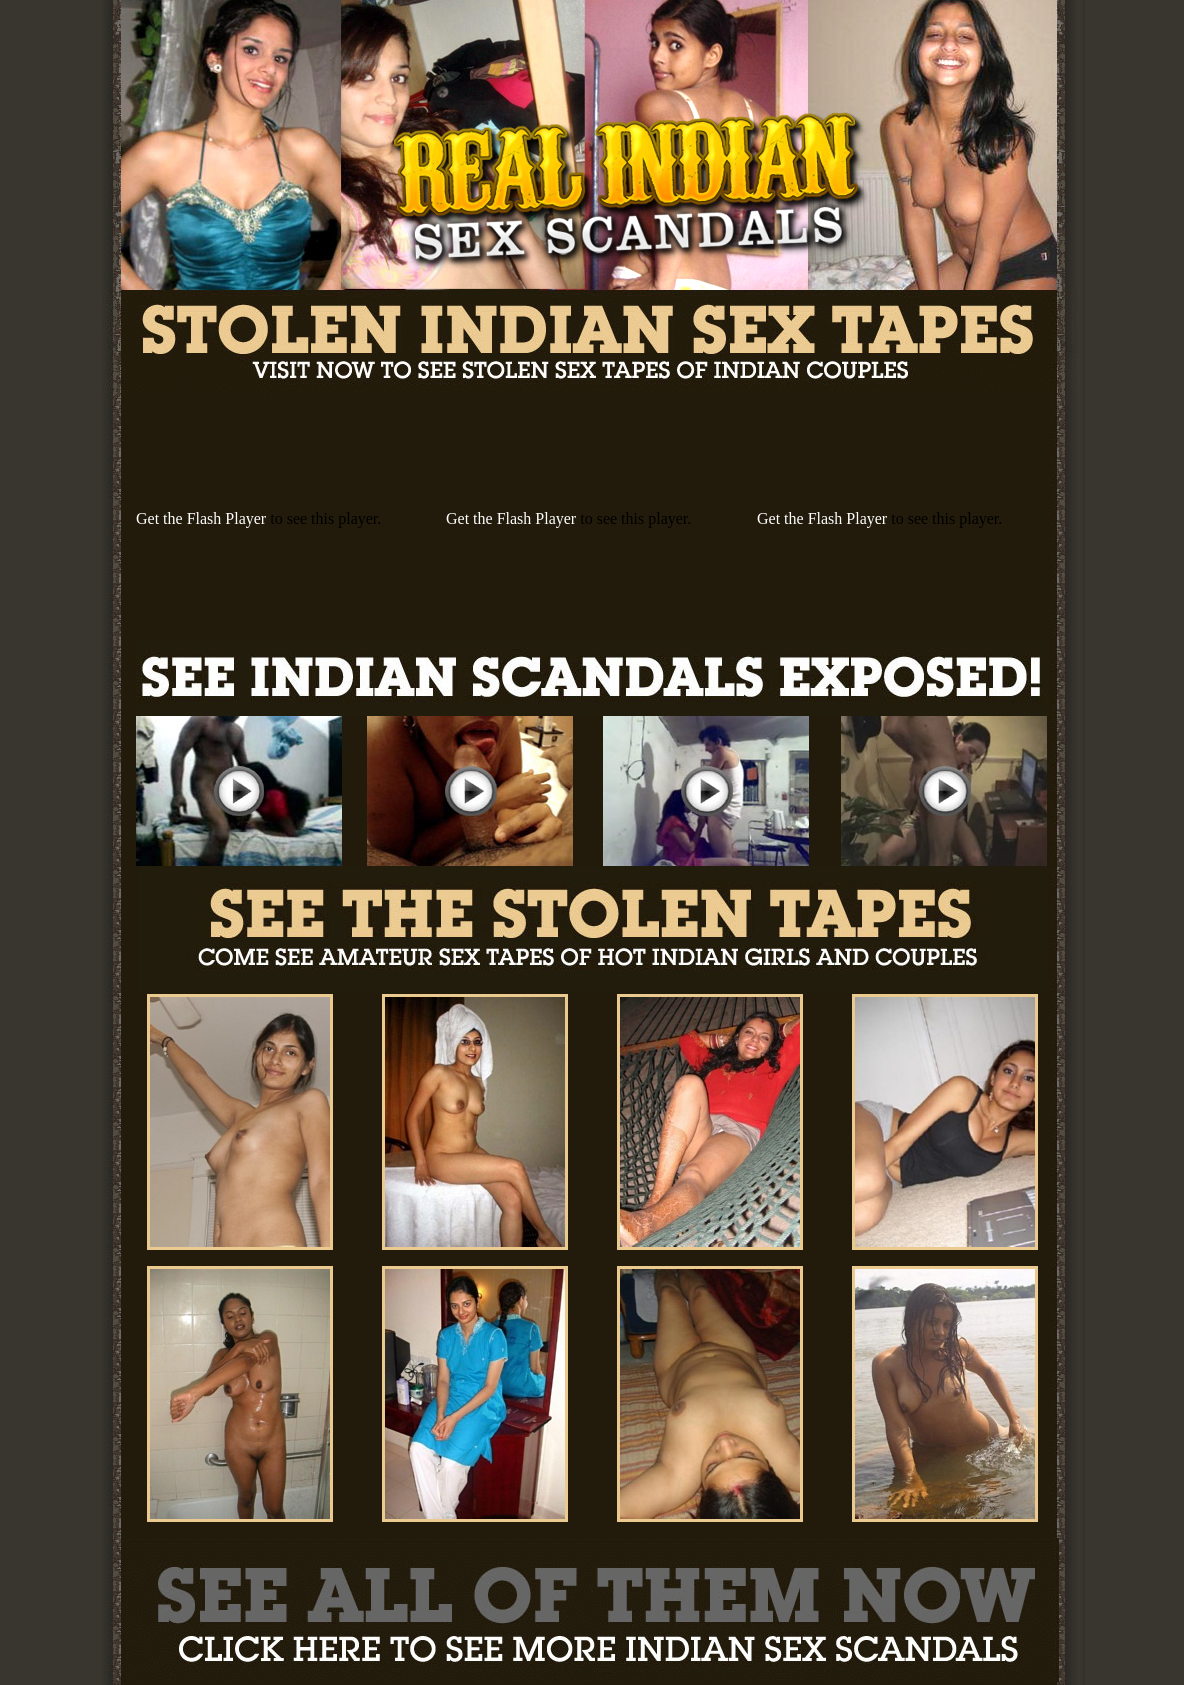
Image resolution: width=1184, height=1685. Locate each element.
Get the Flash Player (201, 518)
